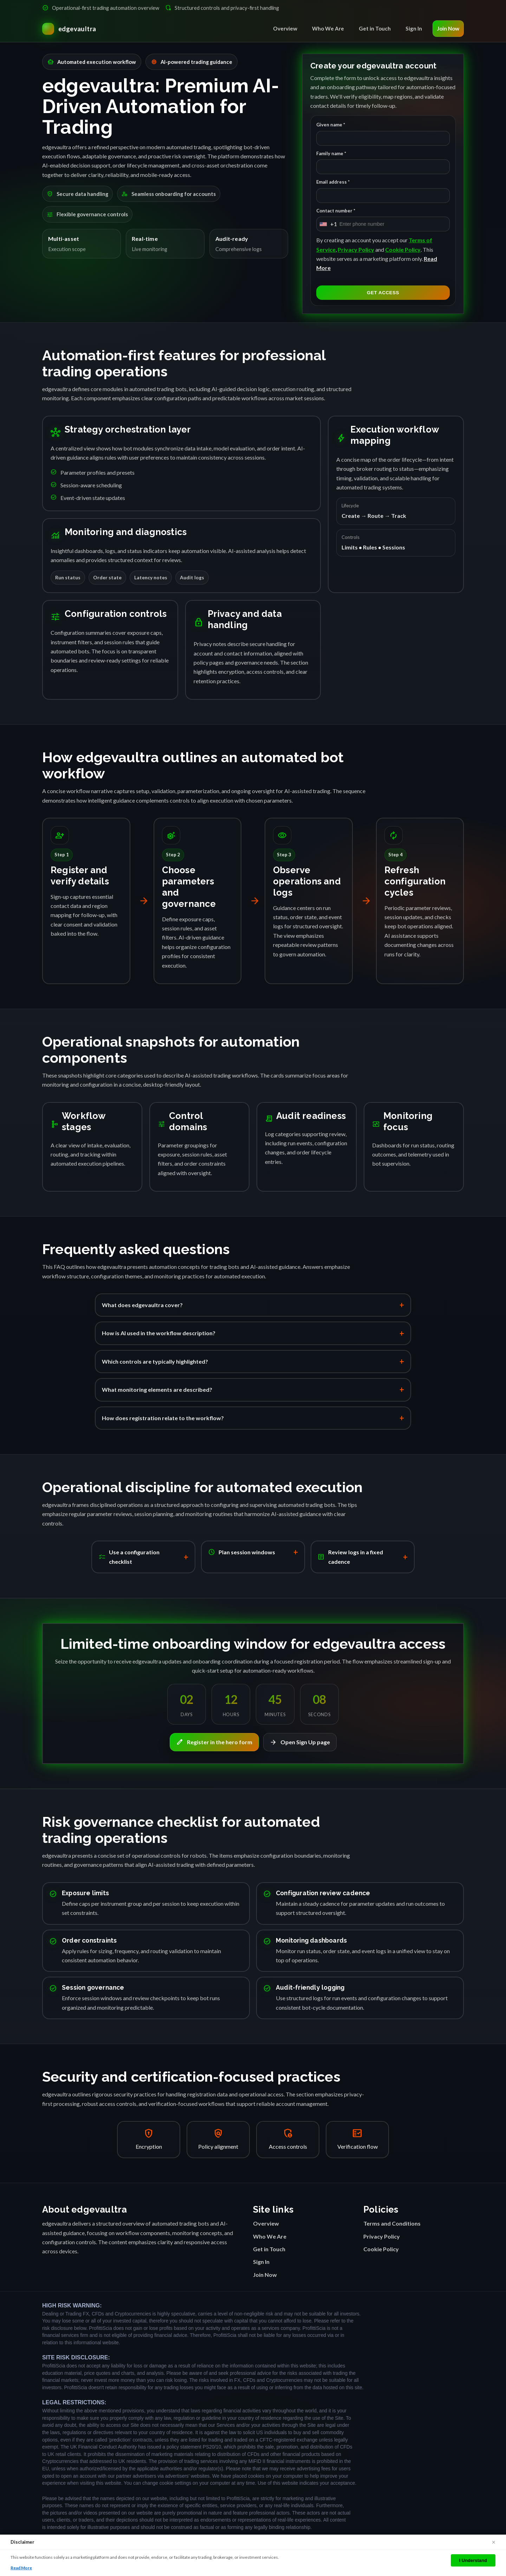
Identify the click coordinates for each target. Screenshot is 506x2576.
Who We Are (328, 28)
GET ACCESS (383, 292)
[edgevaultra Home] (69, 29)
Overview (285, 28)
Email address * (333, 182)
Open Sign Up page (300, 1742)
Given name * (330, 125)
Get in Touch (375, 28)
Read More (21, 2567)
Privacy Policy (356, 249)
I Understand (473, 2560)
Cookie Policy (403, 249)
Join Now (448, 28)
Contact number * (335, 210)
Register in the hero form (214, 1742)
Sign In (414, 28)
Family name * (331, 153)
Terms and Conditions (392, 2223)
